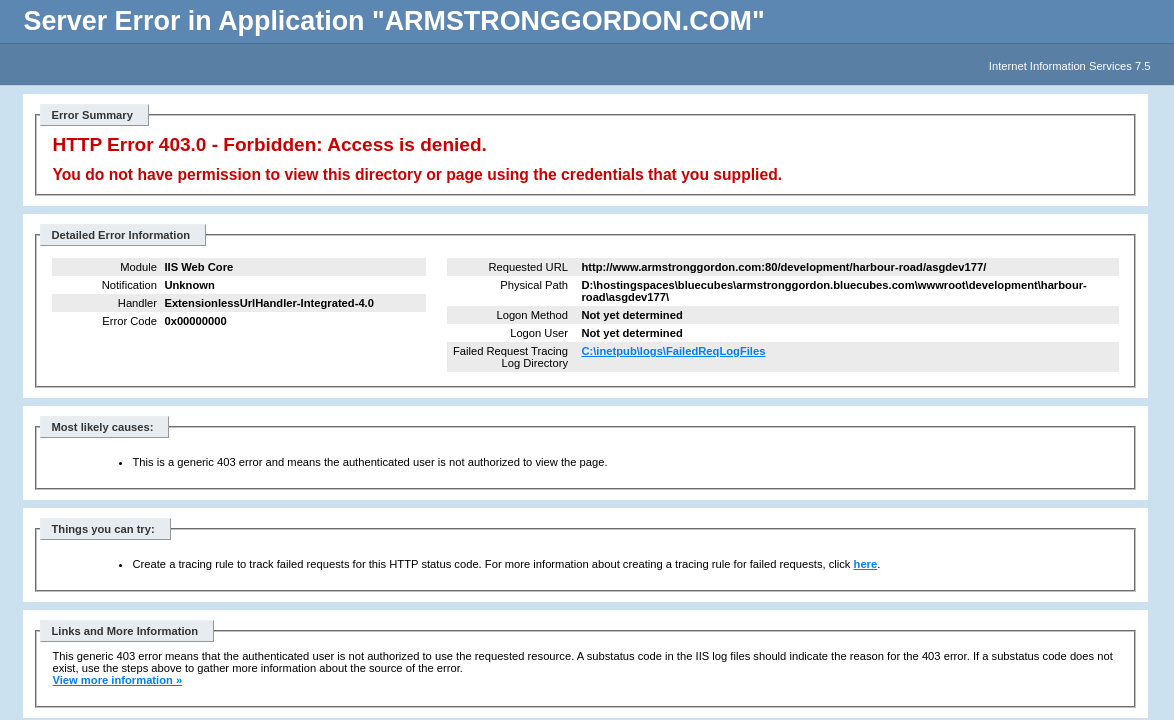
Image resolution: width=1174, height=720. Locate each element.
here (866, 564)
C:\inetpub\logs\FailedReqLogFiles (673, 351)
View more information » (117, 680)
